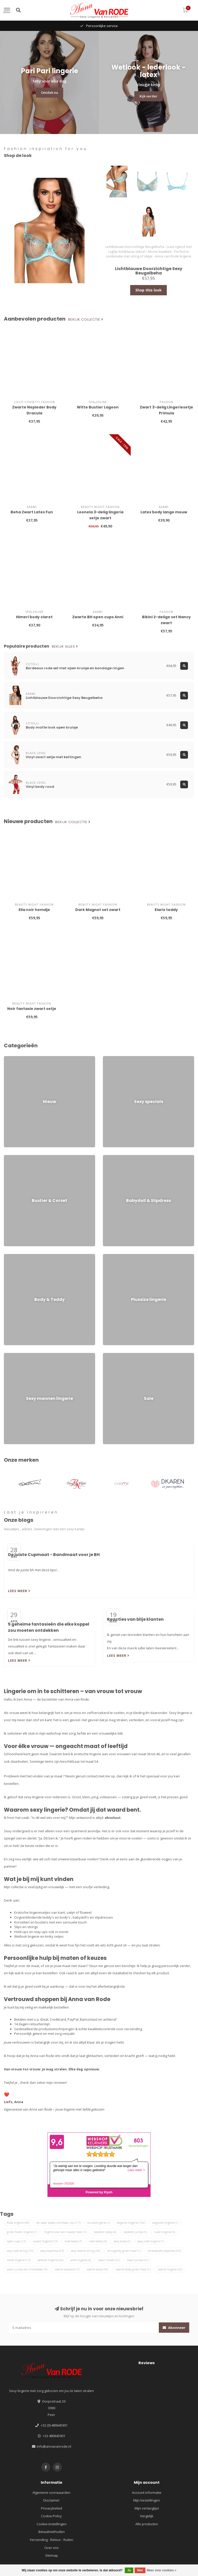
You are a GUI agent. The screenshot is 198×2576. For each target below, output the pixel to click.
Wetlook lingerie (26, 1936)
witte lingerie (80, 2260)
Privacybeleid (51, 2508)
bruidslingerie (98, 2222)
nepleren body (105, 2232)
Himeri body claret (34, 617)
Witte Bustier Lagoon (98, 407)
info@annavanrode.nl (54, 2446)
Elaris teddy (166, 909)
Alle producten (146, 2524)
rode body (73, 2241)
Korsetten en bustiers (31, 1922)
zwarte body (97, 2269)
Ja (129, 2570)
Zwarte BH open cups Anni (97, 617)
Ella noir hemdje (34, 909)
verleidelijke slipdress (164, 2251)
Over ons (51, 2547)
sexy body (122, 2241)
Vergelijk (146, 2516)
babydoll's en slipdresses (93, 1917)
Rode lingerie (18, 2222)
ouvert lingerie (45, 2241)
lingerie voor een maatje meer (65, 2232)
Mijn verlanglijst (147, 2508)
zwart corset (109, 2260)
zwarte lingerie (170, 2269)
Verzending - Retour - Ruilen (51, 2539)
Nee (140, 2570)
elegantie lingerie (165, 2222)
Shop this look (148, 290)
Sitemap (51, 2555)
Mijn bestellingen (146, 2500)
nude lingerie (164, 2232)
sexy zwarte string (85, 2251)
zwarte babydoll (66, 2269)
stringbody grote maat (124, 2251)
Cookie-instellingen (52, 2524)
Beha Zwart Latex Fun (32, 512)
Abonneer (174, 2327)
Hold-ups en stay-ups (31, 1931)
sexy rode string (20, 2251)
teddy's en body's (56, 1917)
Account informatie (146, 2492)
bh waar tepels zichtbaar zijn (58, 2222)
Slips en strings (26, 1927)
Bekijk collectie (85, 319)
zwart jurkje (137, 2260)
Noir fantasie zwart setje (31, 1008)
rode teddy (98, 2241)
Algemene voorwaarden (51, 2492)
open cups (16, 2241)
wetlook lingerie (50, 2260)
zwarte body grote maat (133, 2269)
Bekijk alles (65, 646)
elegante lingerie (131, 2222)
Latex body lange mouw (164, 512)
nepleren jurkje (135, 2232)
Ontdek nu (49, 92)
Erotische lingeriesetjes (32, 1912)
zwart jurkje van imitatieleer (27, 2269)
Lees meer (19, 1590)
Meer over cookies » (161, 2570)
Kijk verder (148, 96)
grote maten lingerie (22, 2232)
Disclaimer (51, 2500)
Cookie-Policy (51, 2516)
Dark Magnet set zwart (97, 909)
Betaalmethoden (51, 2531)
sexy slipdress (52, 2251)
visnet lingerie (18, 2260)
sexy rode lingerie (150, 2241)
